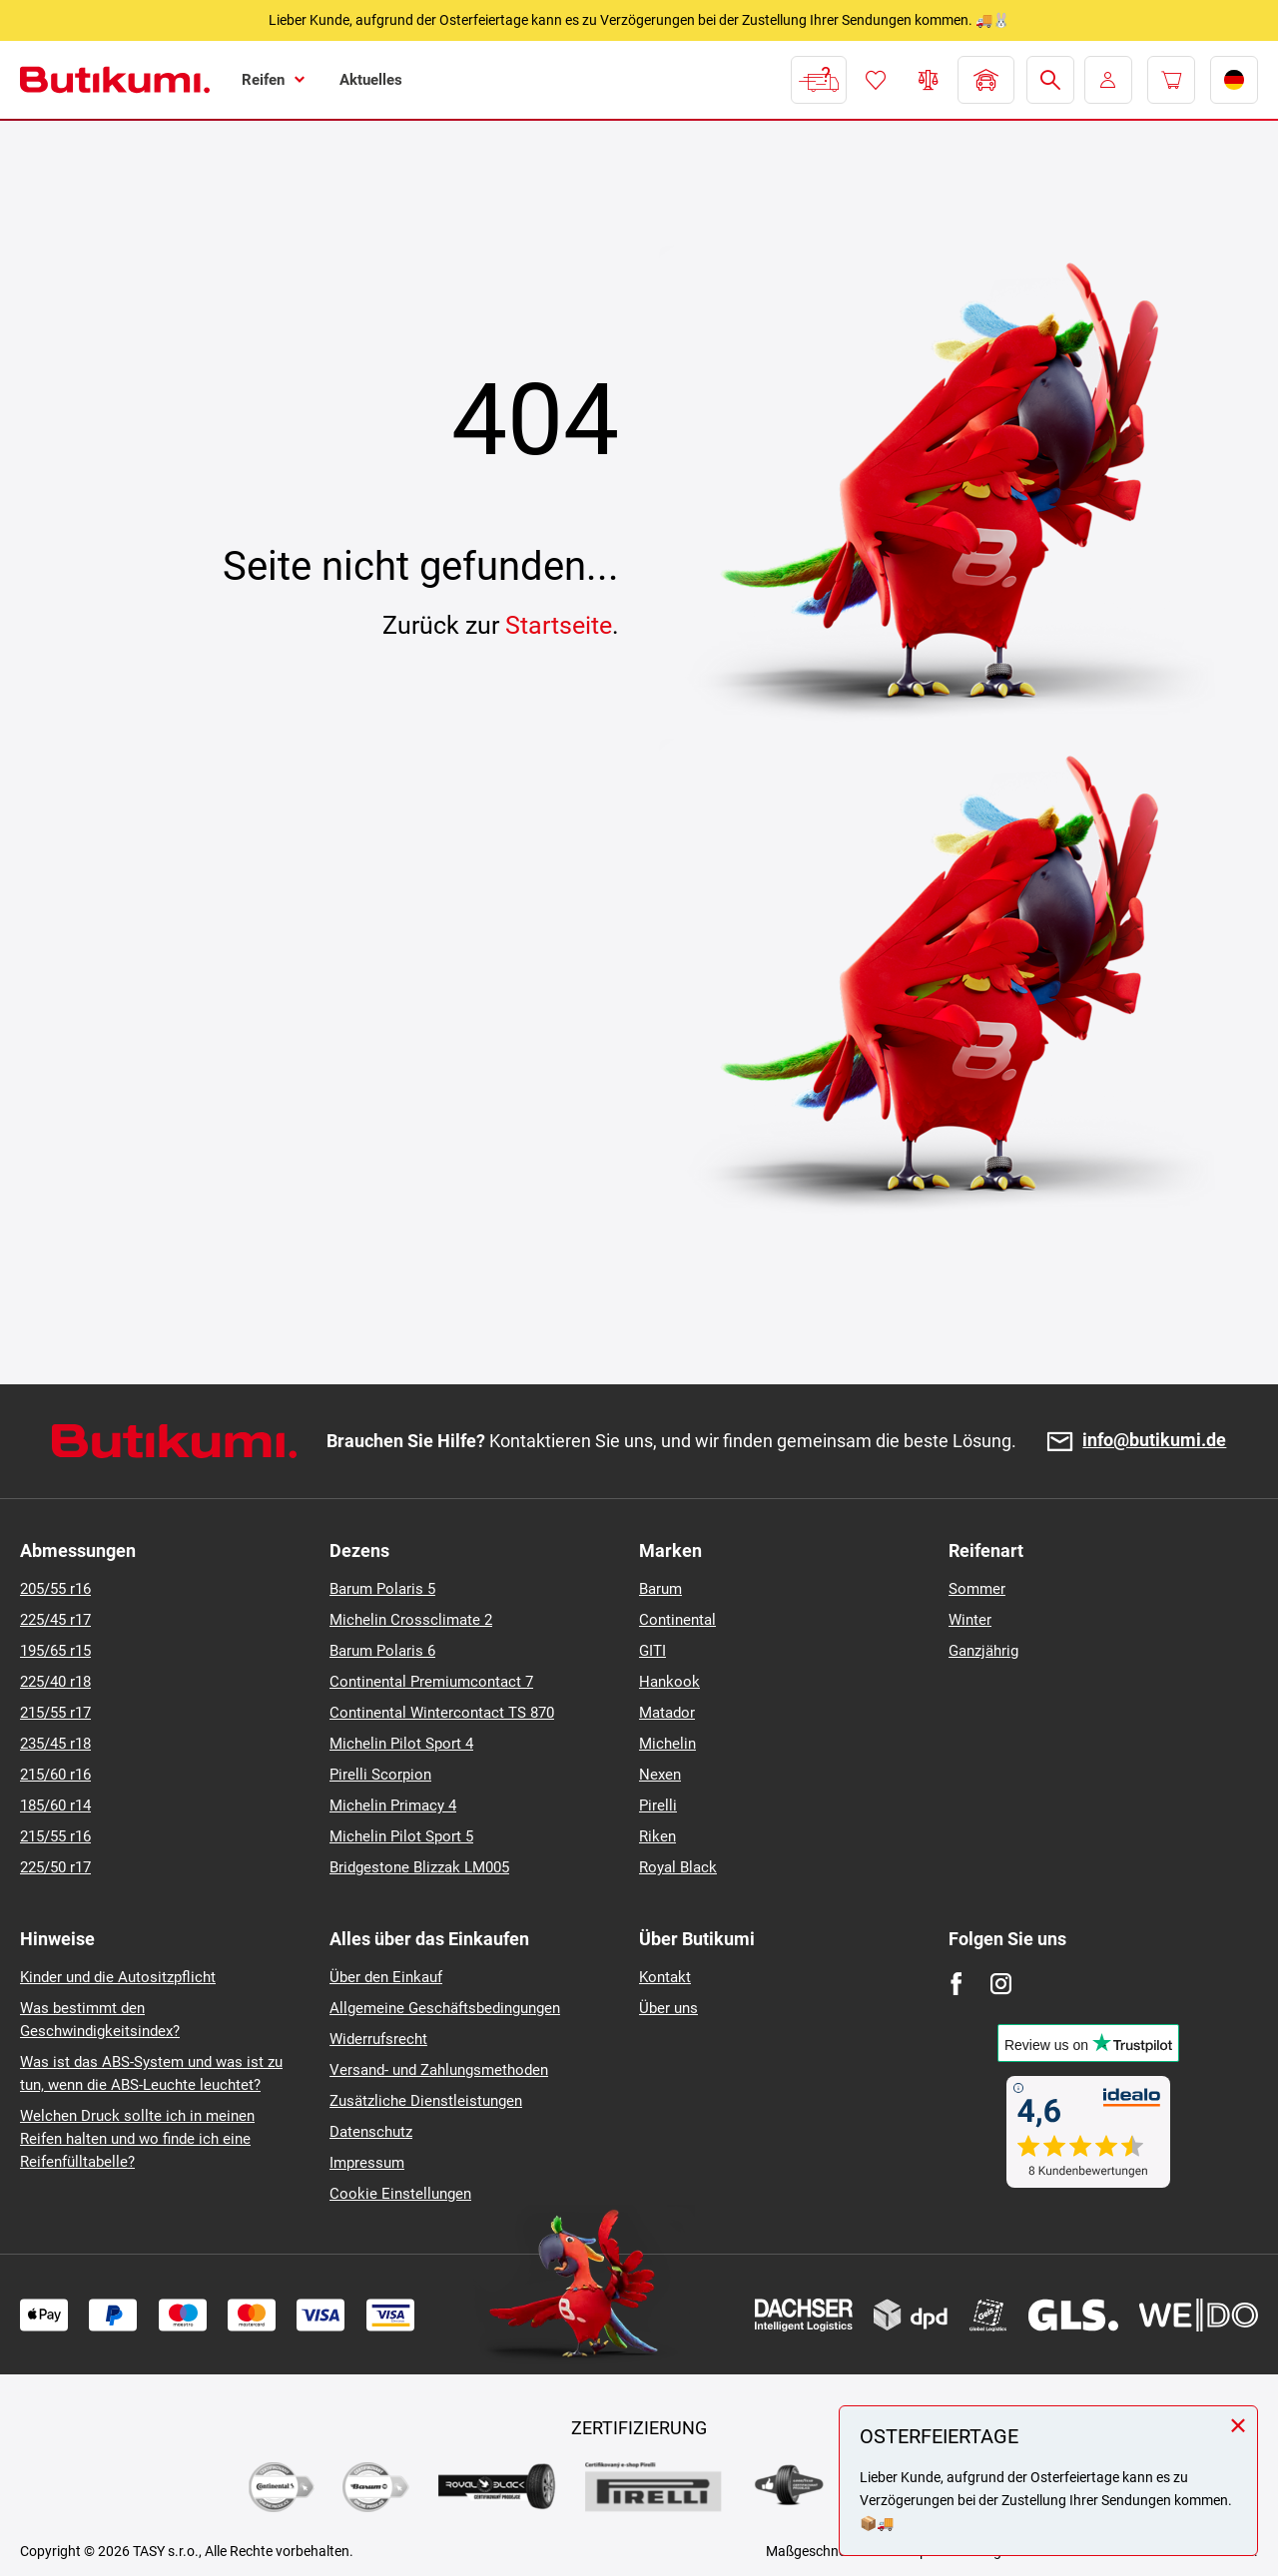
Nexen (660, 1775)
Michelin (667, 1744)
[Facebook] (956, 1983)
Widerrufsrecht (378, 2039)
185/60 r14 (55, 1805)
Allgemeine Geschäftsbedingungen (444, 2008)
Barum (660, 1589)
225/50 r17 (55, 1867)
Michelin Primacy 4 (392, 1805)
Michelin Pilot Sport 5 (401, 1836)
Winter (970, 1620)
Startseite (558, 625)
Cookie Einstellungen (400, 2194)
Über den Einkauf (385, 1977)
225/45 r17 (55, 1620)
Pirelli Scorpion (380, 1775)
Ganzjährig (983, 1651)
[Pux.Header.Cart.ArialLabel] (1171, 80)
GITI (652, 1651)
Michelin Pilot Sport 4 (401, 1744)
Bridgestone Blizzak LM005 (419, 1867)
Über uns (668, 2008)
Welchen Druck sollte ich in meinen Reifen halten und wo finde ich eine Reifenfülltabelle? (137, 2139)
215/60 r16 (55, 1775)
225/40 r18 (55, 1682)
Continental (677, 1620)
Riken (657, 1836)
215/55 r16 (55, 1836)
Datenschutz (370, 2132)
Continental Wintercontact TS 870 (441, 1713)
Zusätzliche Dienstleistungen (425, 2101)
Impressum (366, 2163)
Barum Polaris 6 (382, 1651)
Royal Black (678, 1867)
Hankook (669, 1682)
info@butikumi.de (1154, 1440)
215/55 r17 (55, 1713)
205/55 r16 (55, 1589)
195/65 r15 (55, 1651)
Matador (667, 1713)
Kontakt (665, 1977)
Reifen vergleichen (929, 80)
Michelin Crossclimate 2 (410, 1620)
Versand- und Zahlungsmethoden (438, 2070)
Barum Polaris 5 (382, 1589)
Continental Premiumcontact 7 (431, 1682)
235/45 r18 (55, 1744)
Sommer (977, 1589)
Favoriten (876, 80)
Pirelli (658, 1805)
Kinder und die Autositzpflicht (118, 1977)
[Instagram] (1000, 1983)
